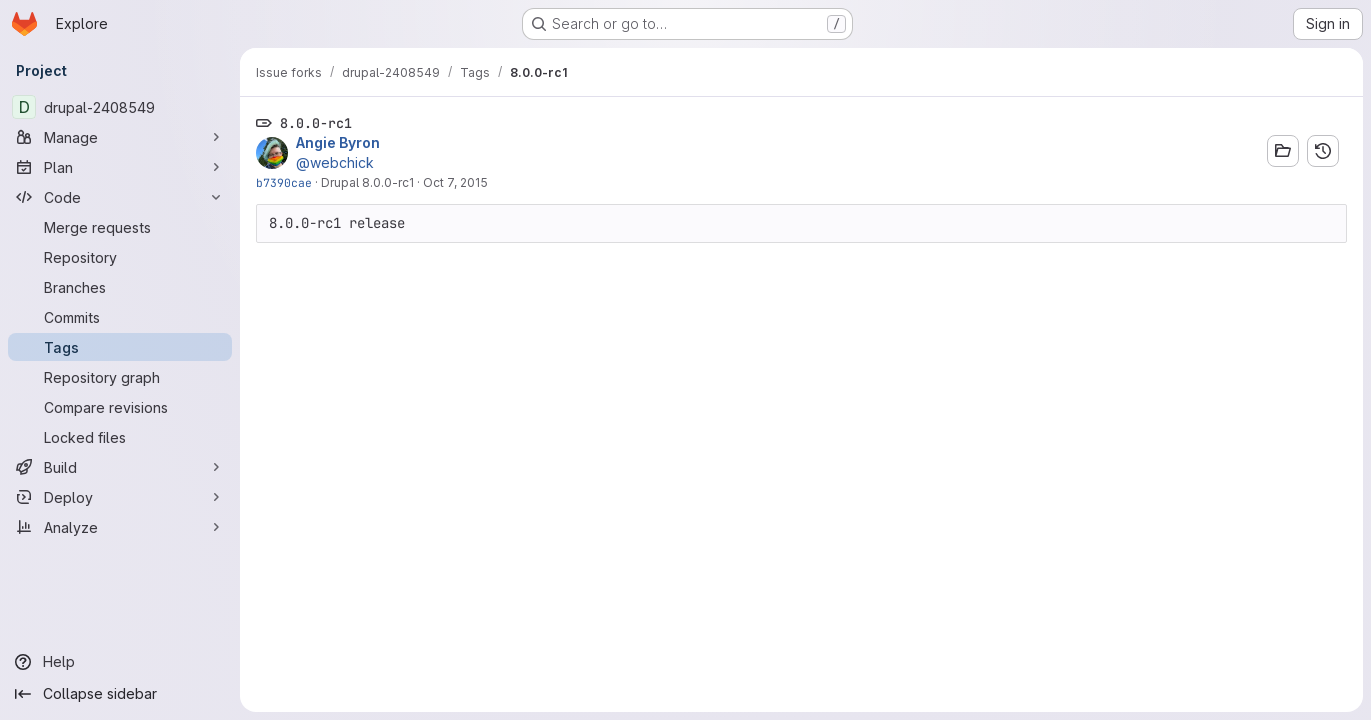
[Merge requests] (120, 227)
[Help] (120, 662)
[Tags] (120, 347)
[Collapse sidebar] (120, 694)
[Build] (120, 467)
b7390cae (284, 182)
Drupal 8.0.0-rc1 (367, 182)
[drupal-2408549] (120, 107)
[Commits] (120, 317)
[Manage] (120, 137)
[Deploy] (120, 497)
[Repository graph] (120, 377)
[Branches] (120, 287)
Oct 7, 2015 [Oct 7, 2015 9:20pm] (455, 182)
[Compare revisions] (120, 407)
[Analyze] (120, 527)
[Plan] (120, 167)
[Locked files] (120, 437)
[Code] (120, 197)
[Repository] (120, 257)
